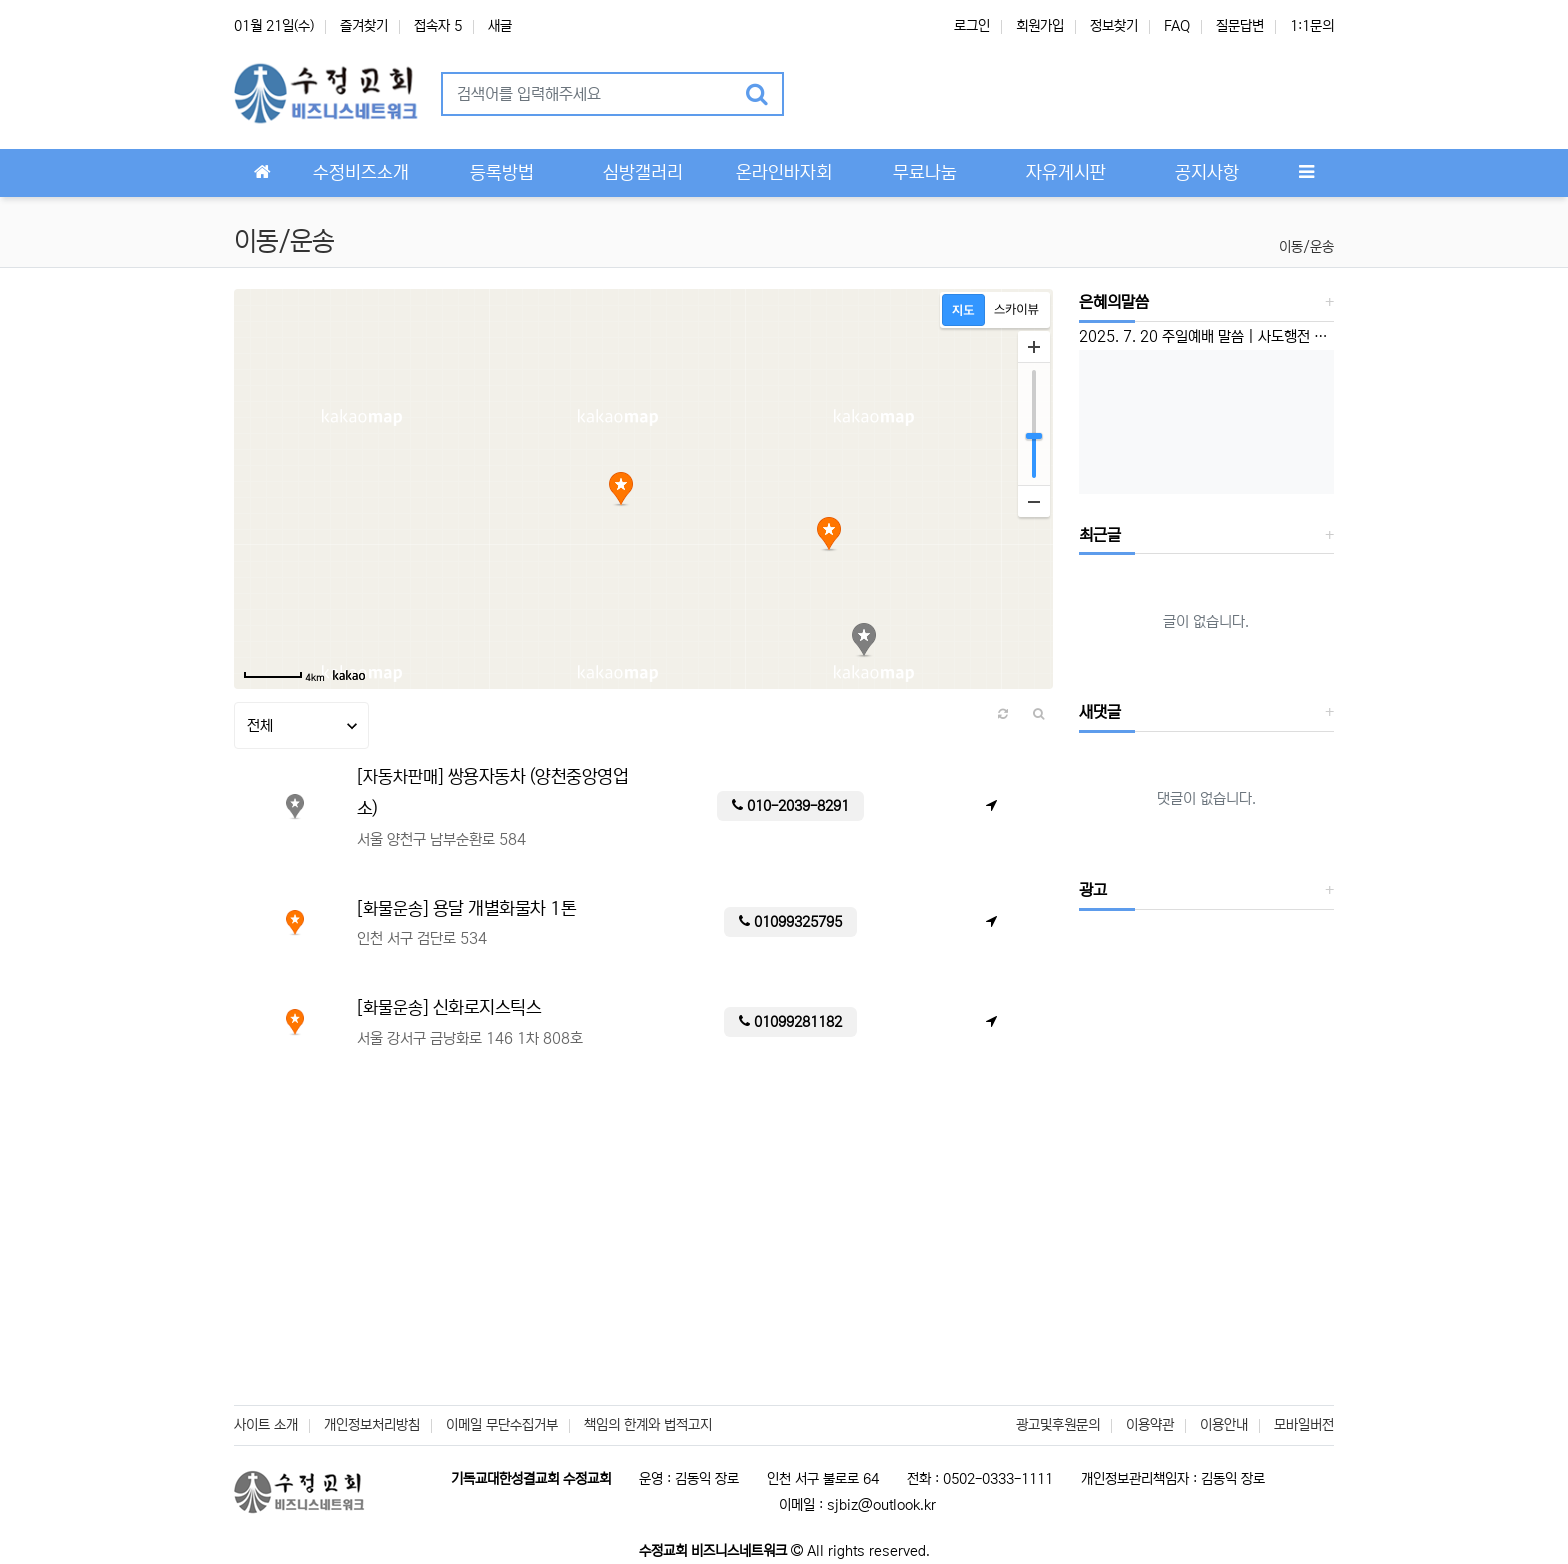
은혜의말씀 (1114, 302)
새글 (500, 26)
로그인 (972, 26)
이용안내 (1224, 1425)
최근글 (1100, 535)
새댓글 (1100, 712)
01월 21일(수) (274, 26)
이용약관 (1150, 1425)
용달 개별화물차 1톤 (505, 909)
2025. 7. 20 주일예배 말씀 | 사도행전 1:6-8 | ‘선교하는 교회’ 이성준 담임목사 (1207, 336)
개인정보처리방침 (372, 1425)
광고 (1093, 890)
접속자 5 (438, 26)
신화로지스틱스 (487, 1008)
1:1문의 (1312, 26)
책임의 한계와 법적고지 (648, 1425)
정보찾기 (1114, 26)
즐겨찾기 (364, 26)
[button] (825, 94)
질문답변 (1240, 26)
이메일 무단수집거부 (502, 1425)
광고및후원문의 (1058, 1425)
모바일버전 (1304, 1425)
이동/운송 (1306, 247)
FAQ (1177, 26)
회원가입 (1040, 26)
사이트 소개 (266, 1425)
